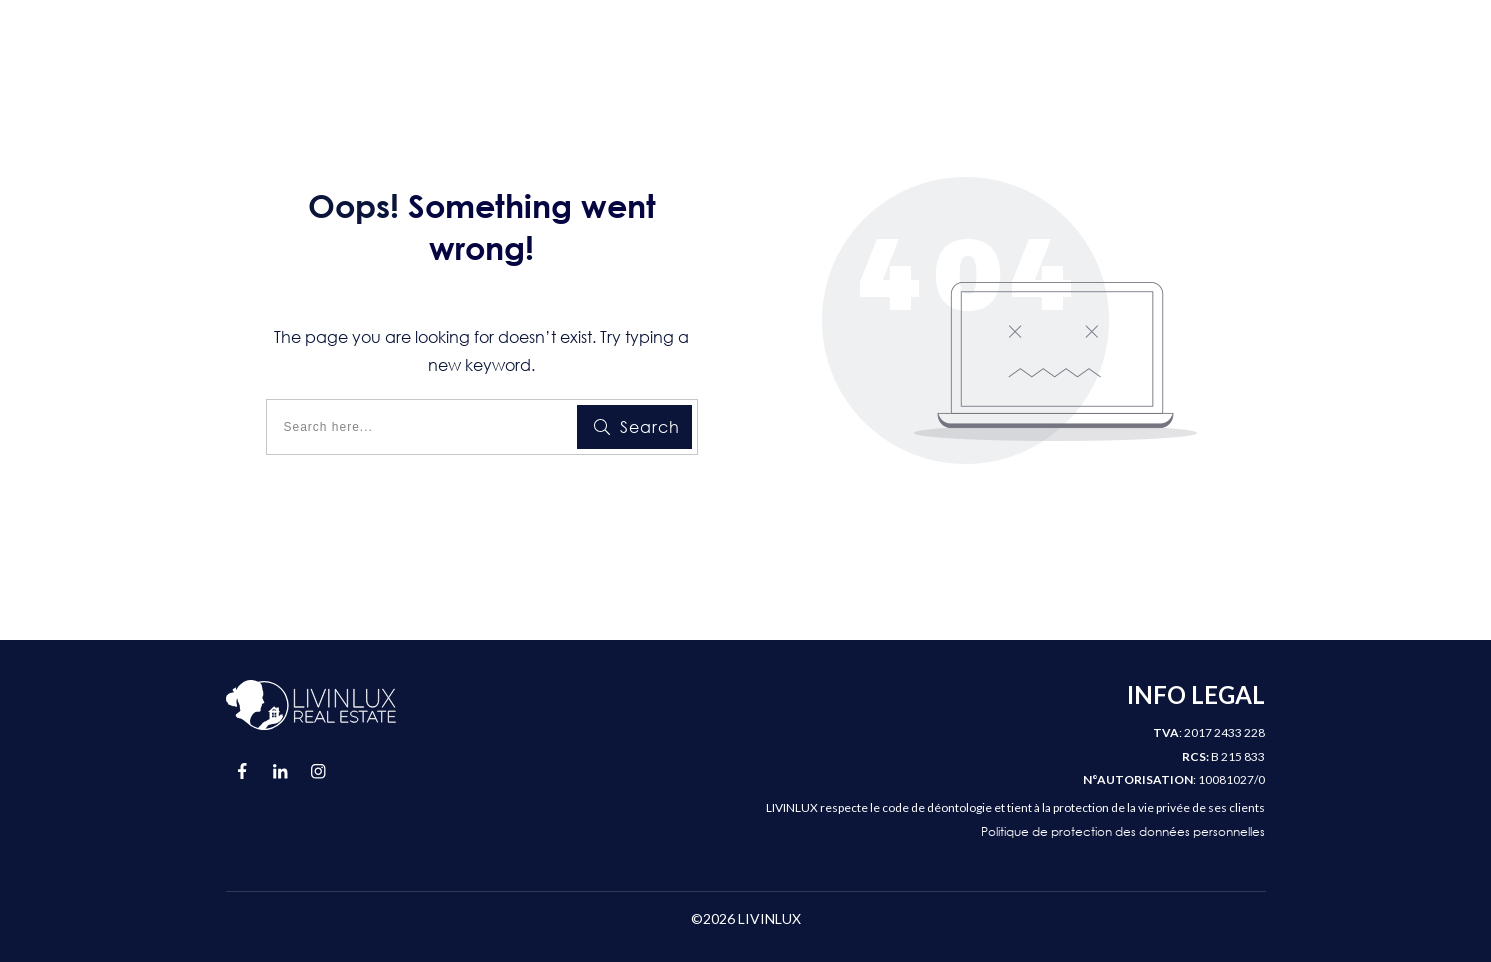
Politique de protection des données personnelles (1123, 831)
